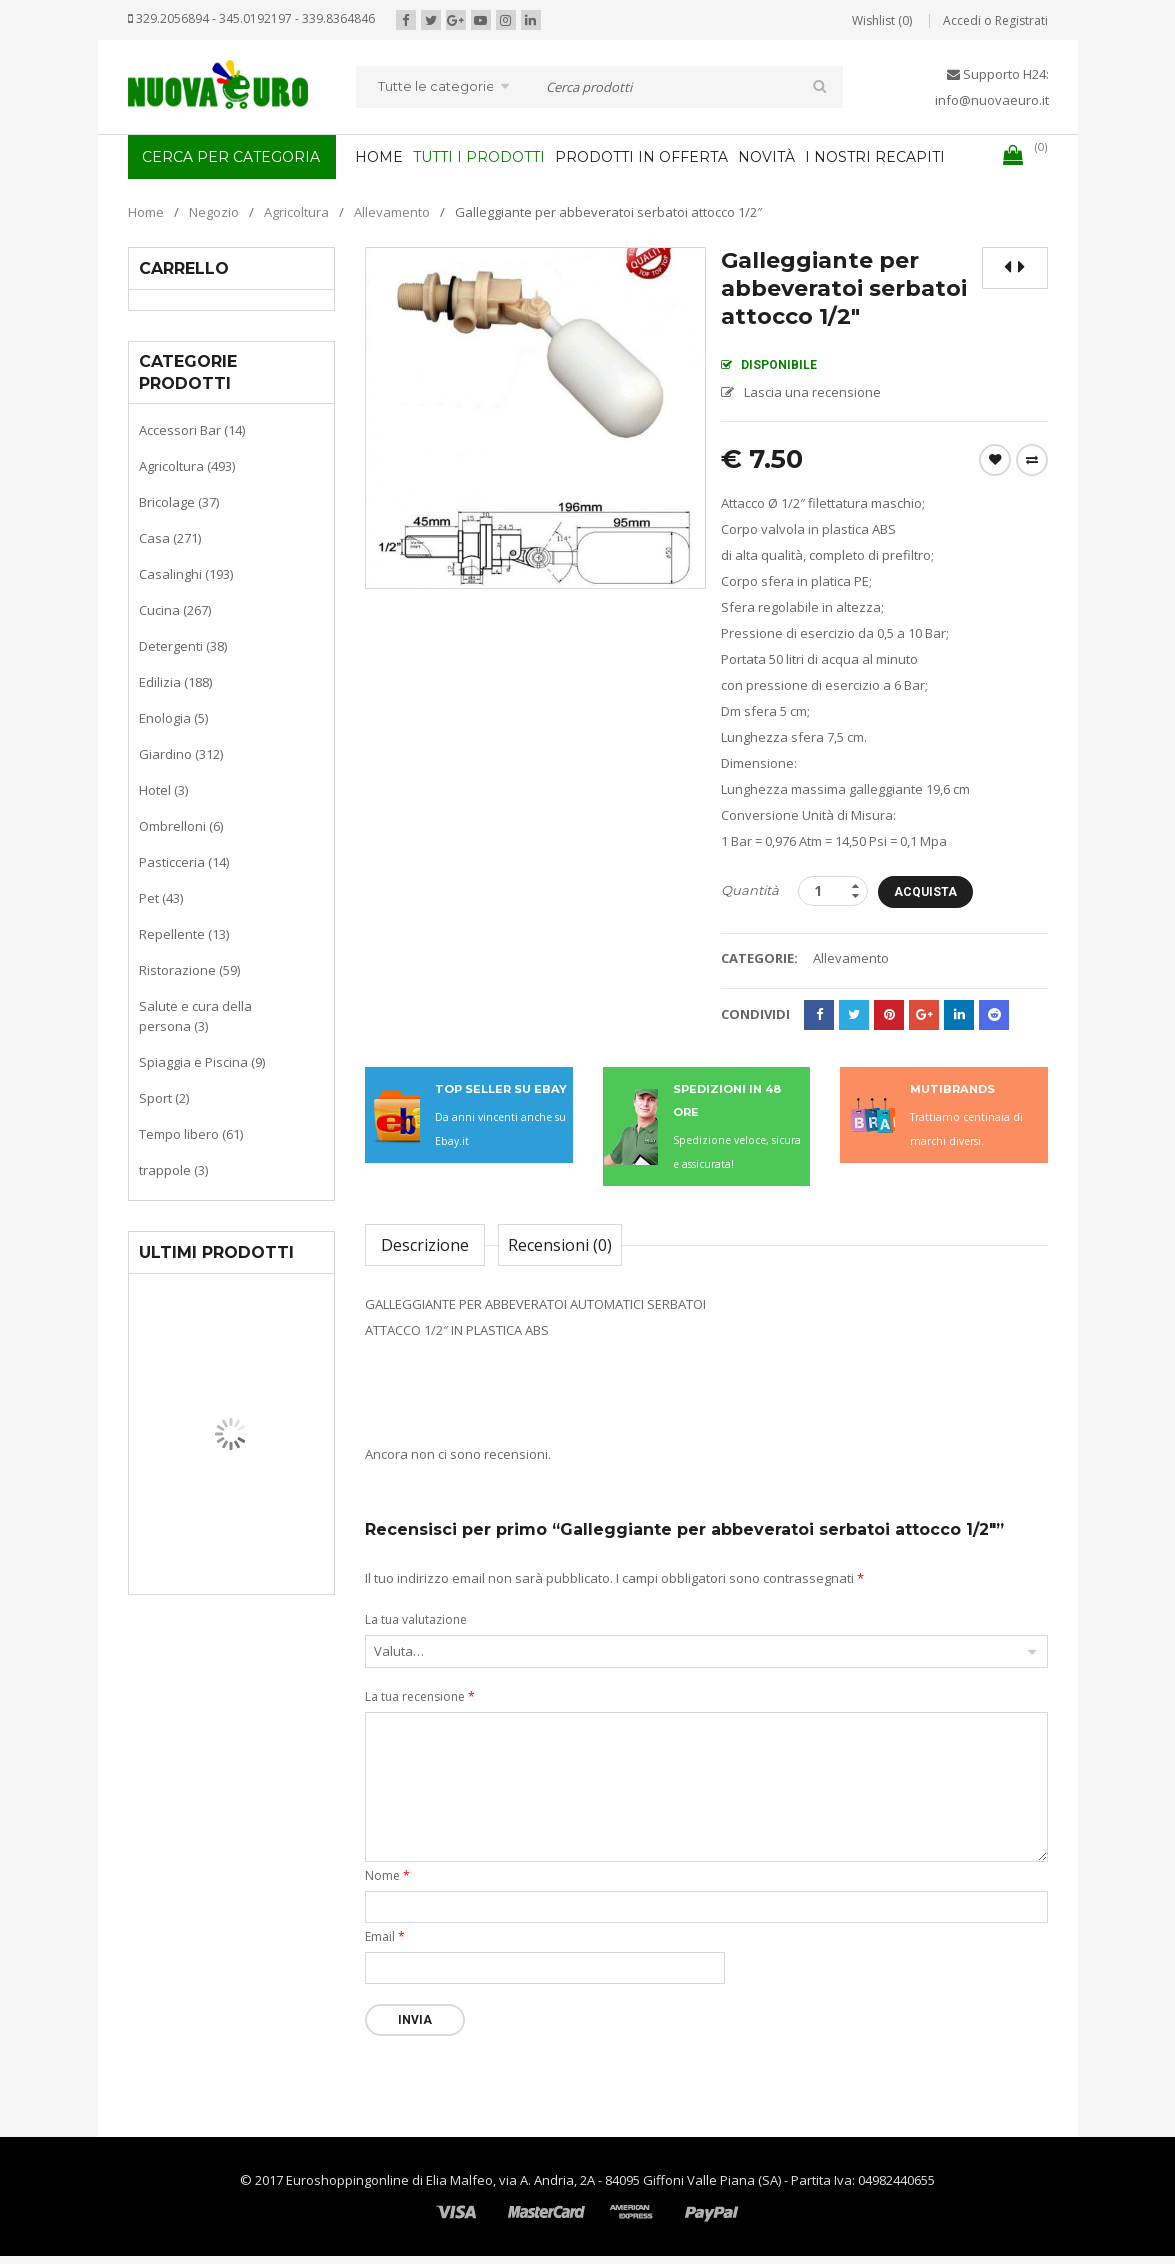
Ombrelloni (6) (181, 826)
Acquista (925, 892)
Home (146, 212)
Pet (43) (161, 898)
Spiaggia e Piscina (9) (202, 1062)
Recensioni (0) (560, 1245)
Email (385, 1936)
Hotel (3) (163, 790)
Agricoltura (296, 212)
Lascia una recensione (812, 392)
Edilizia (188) (175, 682)
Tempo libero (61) (191, 1134)
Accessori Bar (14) (192, 430)
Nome (387, 1875)
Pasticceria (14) (184, 862)
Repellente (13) (184, 934)
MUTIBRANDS (952, 1089)
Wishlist (995, 460)
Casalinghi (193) (186, 574)
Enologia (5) (173, 718)
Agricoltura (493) (187, 466)
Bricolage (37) (179, 502)
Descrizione (425, 1245)
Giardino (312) (181, 754)
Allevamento (392, 212)
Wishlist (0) (882, 20)
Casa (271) (170, 538)
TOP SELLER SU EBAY (501, 1089)
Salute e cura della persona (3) (195, 1016)
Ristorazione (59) (189, 970)
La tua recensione (420, 1696)
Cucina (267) (175, 610)
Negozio (214, 212)
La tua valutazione (416, 1619)
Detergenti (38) (183, 646)
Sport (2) (164, 1098)
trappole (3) (173, 1170)
